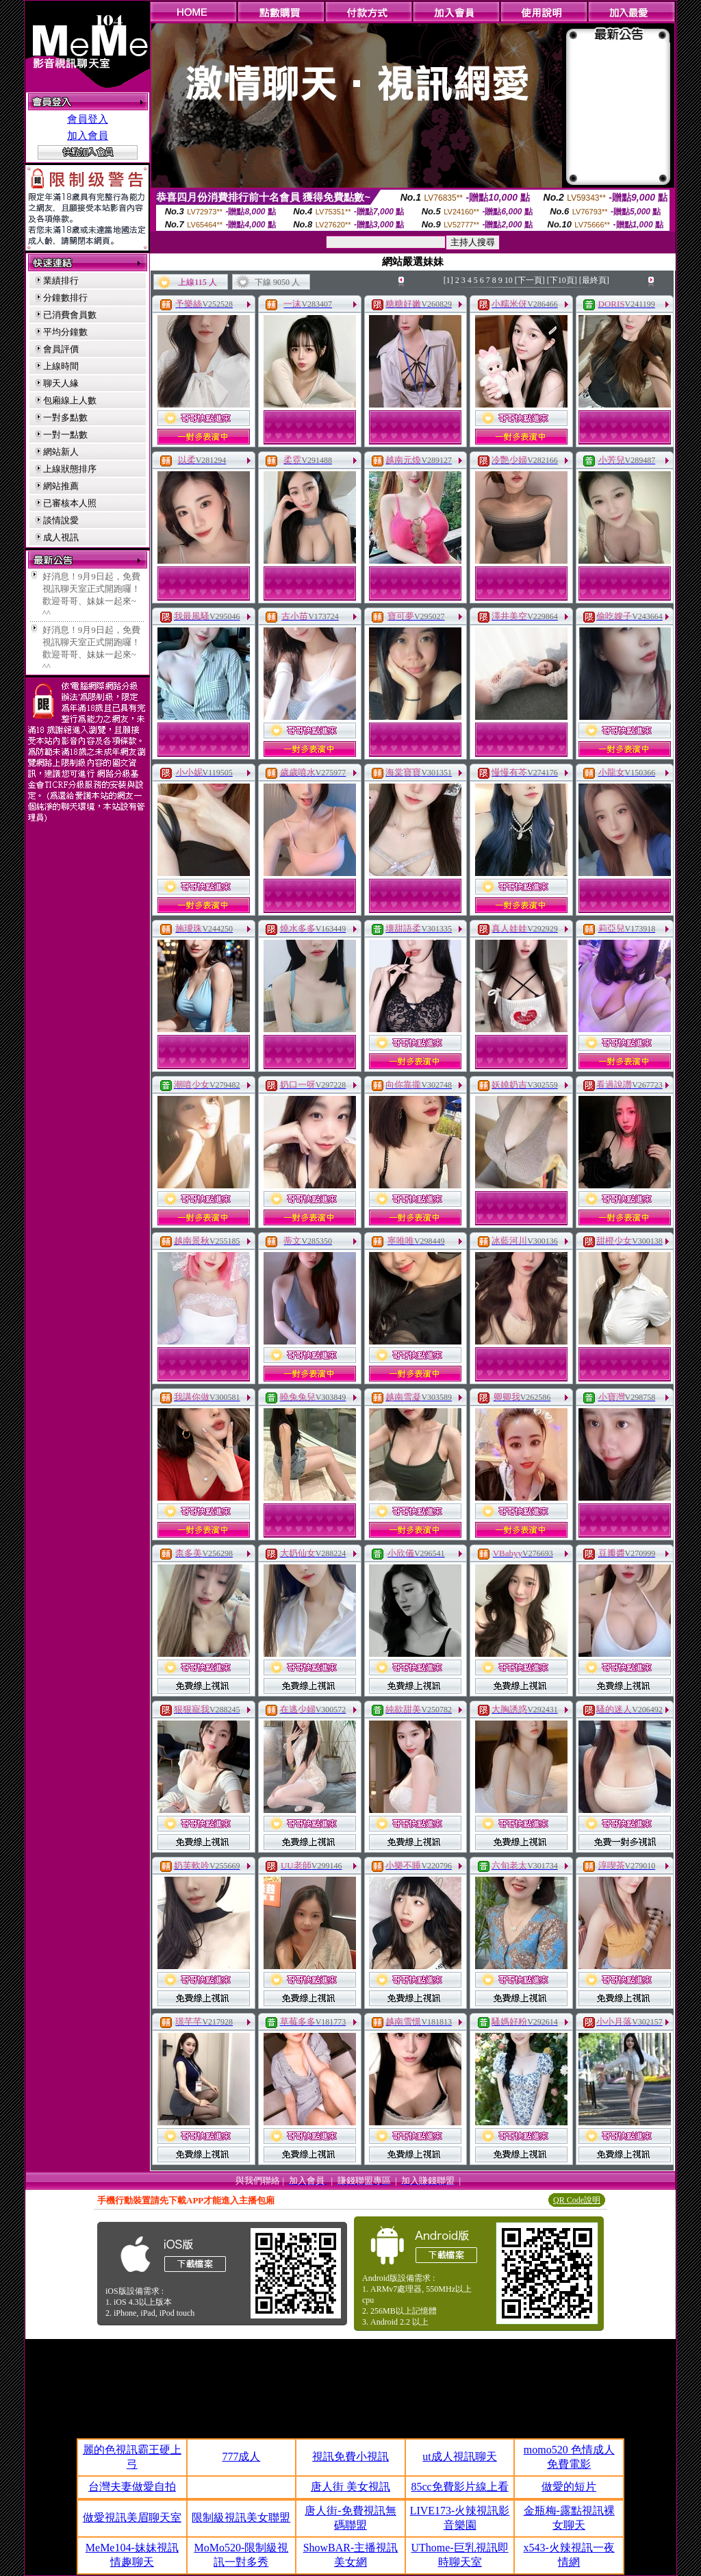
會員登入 (87, 119)
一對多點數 (65, 417)
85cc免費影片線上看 (459, 2486)
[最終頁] (594, 280)
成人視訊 (61, 537)
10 (509, 280)
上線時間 (61, 366)
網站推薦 (61, 486)
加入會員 (87, 135)
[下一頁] (530, 280)
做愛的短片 (568, 2486)
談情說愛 (61, 520)
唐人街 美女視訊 (350, 2486)
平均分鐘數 (65, 332)
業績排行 (61, 280)
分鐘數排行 (65, 297)
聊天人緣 (61, 383)
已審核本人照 (70, 503)
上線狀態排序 (70, 469)
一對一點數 (65, 434)
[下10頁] (562, 280)
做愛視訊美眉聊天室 (132, 2517)
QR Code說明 (576, 2200)
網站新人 (61, 452)
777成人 (241, 2456)
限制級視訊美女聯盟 (241, 2517)
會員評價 (61, 349)
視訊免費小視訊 (350, 2456)
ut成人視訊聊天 (459, 2456)
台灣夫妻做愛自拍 (132, 2486)
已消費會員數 (70, 315)
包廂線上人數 (70, 400)
